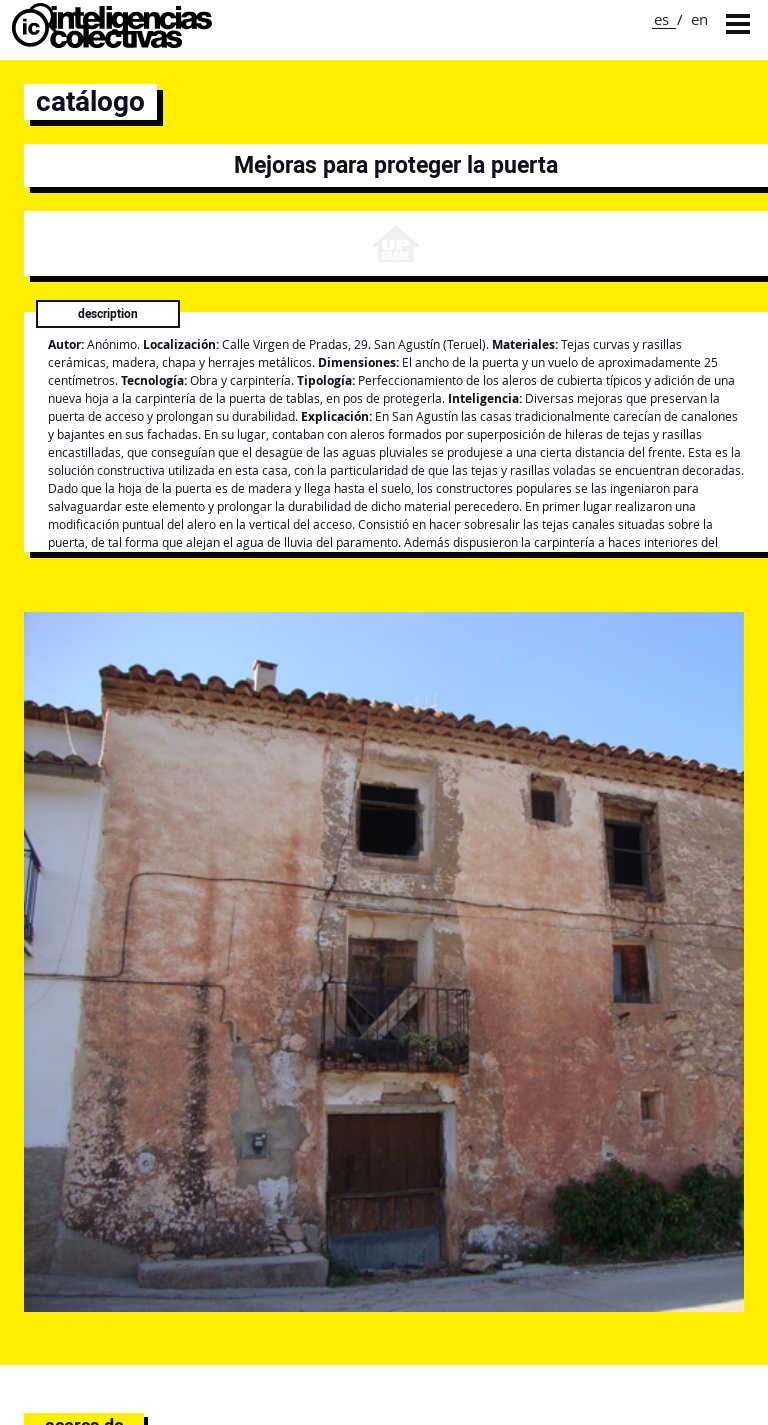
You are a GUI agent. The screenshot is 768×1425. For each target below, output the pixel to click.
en (699, 19)
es (661, 19)
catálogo (90, 101)
